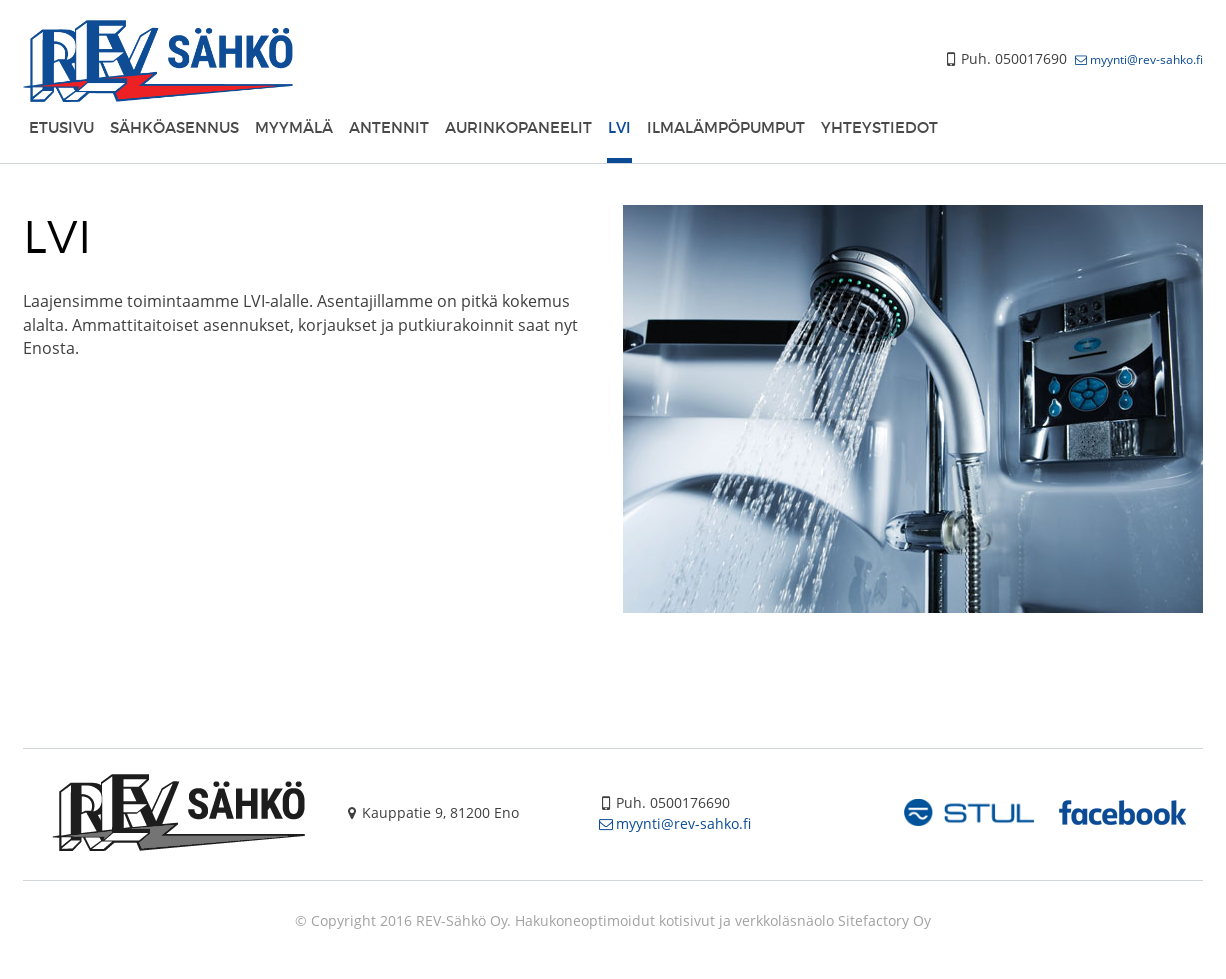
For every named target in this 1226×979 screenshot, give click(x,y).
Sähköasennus (174, 127)
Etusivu (61, 127)
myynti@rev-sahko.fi (1146, 59)
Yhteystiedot (879, 127)
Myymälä (294, 127)
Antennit (389, 127)
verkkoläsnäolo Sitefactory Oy (833, 920)
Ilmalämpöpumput (726, 127)
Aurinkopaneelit (518, 127)
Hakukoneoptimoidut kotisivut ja (623, 920)
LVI (619, 127)
